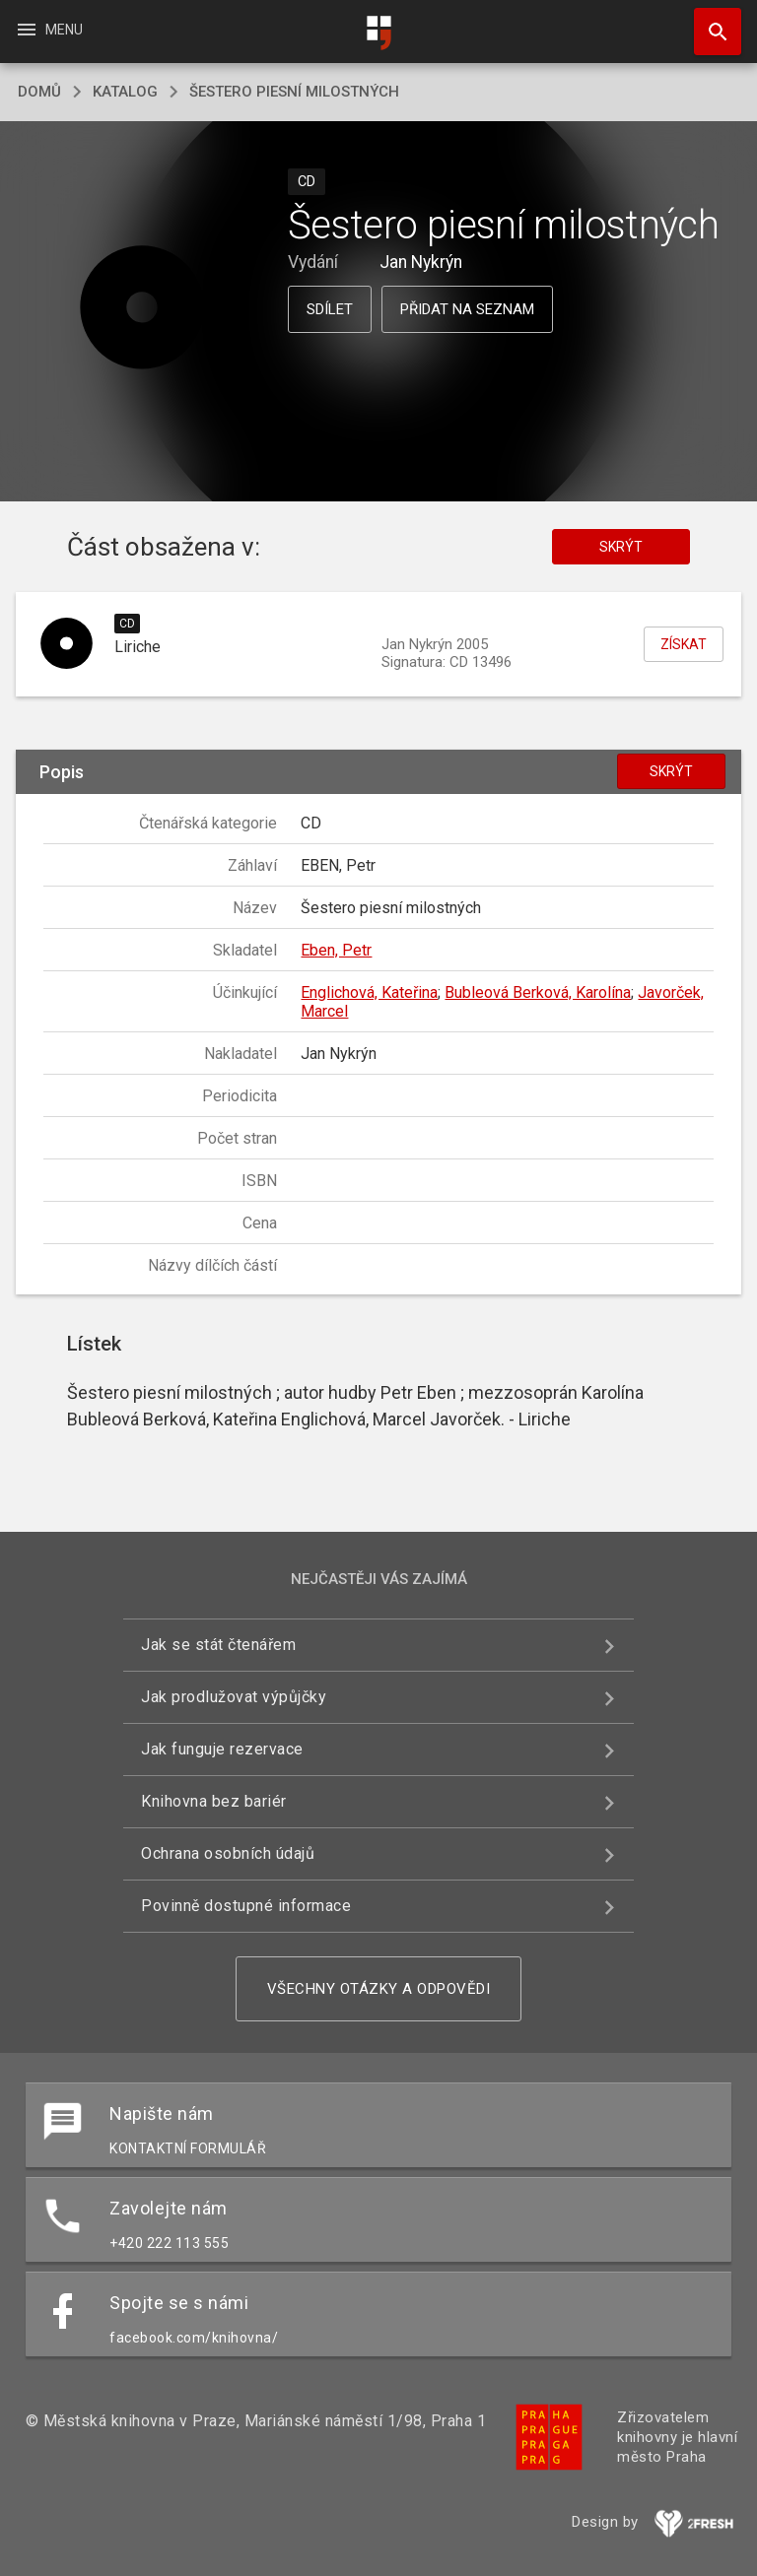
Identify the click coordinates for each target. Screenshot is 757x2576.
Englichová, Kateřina (369, 992)
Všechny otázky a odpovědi (379, 1989)
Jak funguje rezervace (222, 1749)
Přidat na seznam (467, 309)
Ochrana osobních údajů (227, 1853)
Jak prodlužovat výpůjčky (233, 1696)
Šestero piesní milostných (294, 91)
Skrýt (621, 547)
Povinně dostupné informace (246, 1905)
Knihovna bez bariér (214, 1801)
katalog (125, 91)
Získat (683, 644)
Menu (49, 29)
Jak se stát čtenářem (218, 1644)
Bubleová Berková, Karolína (538, 992)
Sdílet (330, 309)
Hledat (709, 21)
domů (39, 91)
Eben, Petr (336, 950)
